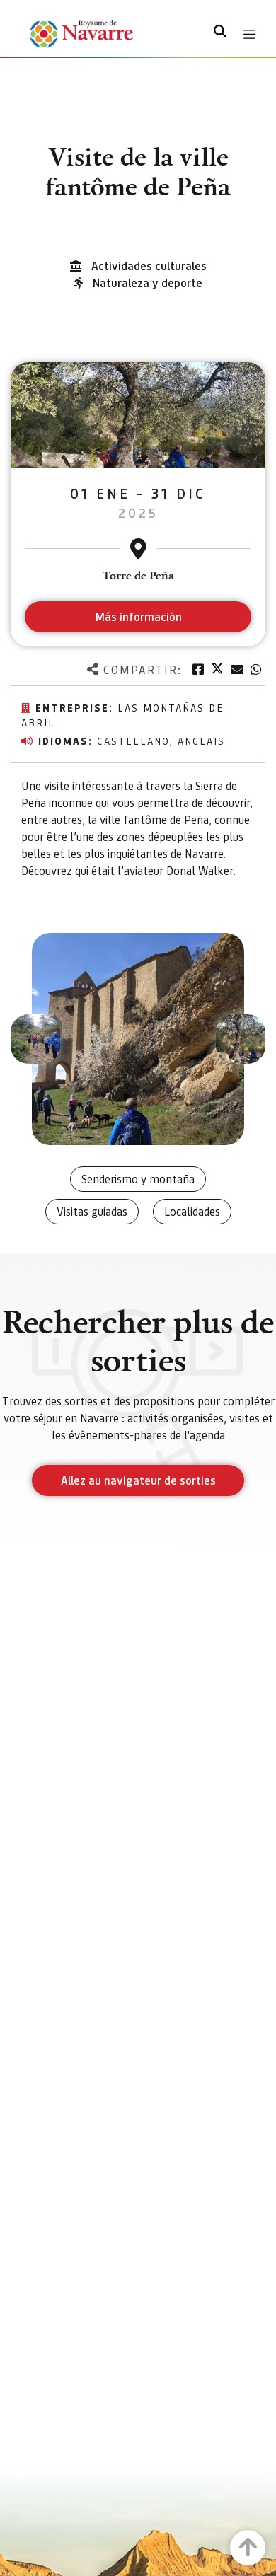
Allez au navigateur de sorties (138, 1480)
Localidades (192, 1211)
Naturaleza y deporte (147, 282)
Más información (138, 616)
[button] (35, 1039)
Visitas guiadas (92, 1211)
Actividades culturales (149, 265)
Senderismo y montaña (138, 1178)
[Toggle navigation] (249, 34)
